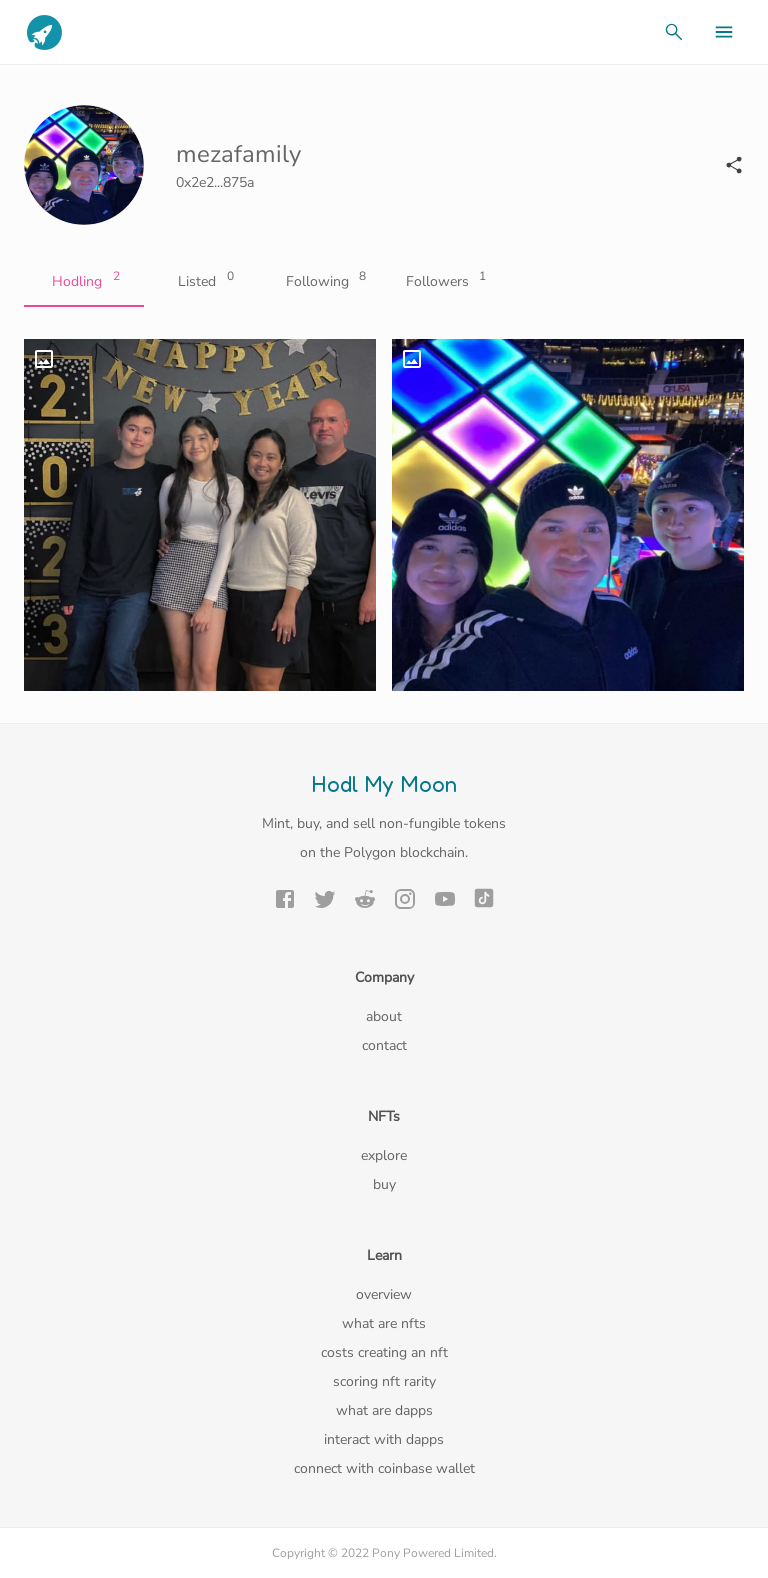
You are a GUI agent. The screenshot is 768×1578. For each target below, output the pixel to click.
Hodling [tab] (84, 282)
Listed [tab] (204, 282)
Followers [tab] (444, 282)
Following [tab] (324, 282)
